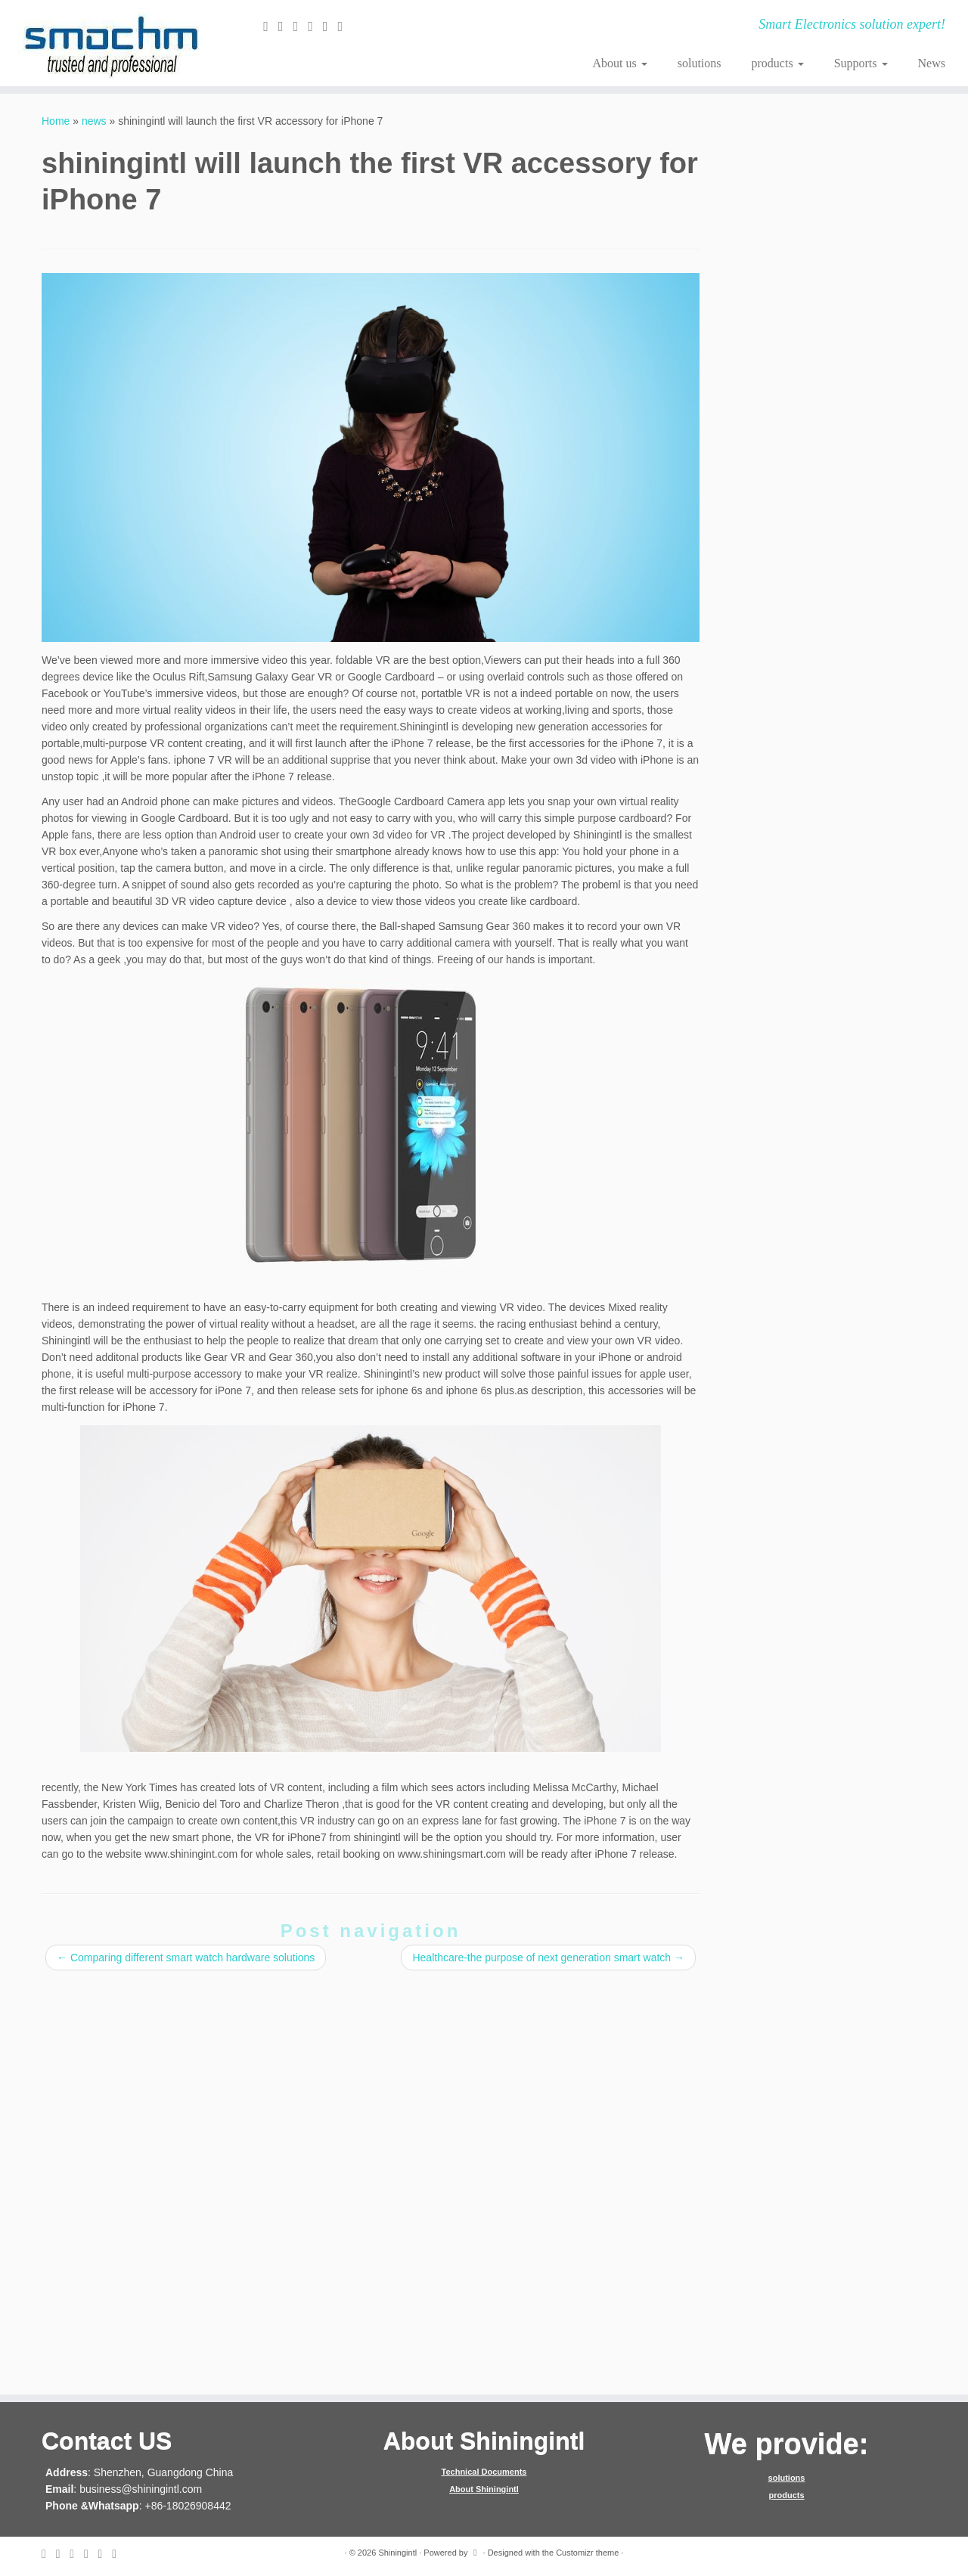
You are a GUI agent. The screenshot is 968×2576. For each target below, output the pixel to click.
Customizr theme (587, 2552)
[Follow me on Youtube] (344, 26)
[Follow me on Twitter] (285, 26)
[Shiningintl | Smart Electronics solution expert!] (111, 43)
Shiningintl (397, 2552)
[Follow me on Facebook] (301, 26)
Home (56, 121)
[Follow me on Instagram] (330, 26)
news (94, 121)
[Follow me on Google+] (315, 26)
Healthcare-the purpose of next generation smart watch (548, 1957)
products (778, 63)
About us (619, 63)
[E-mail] (270, 26)
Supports (861, 63)
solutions (699, 63)
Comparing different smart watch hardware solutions (186, 1957)
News (931, 63)
